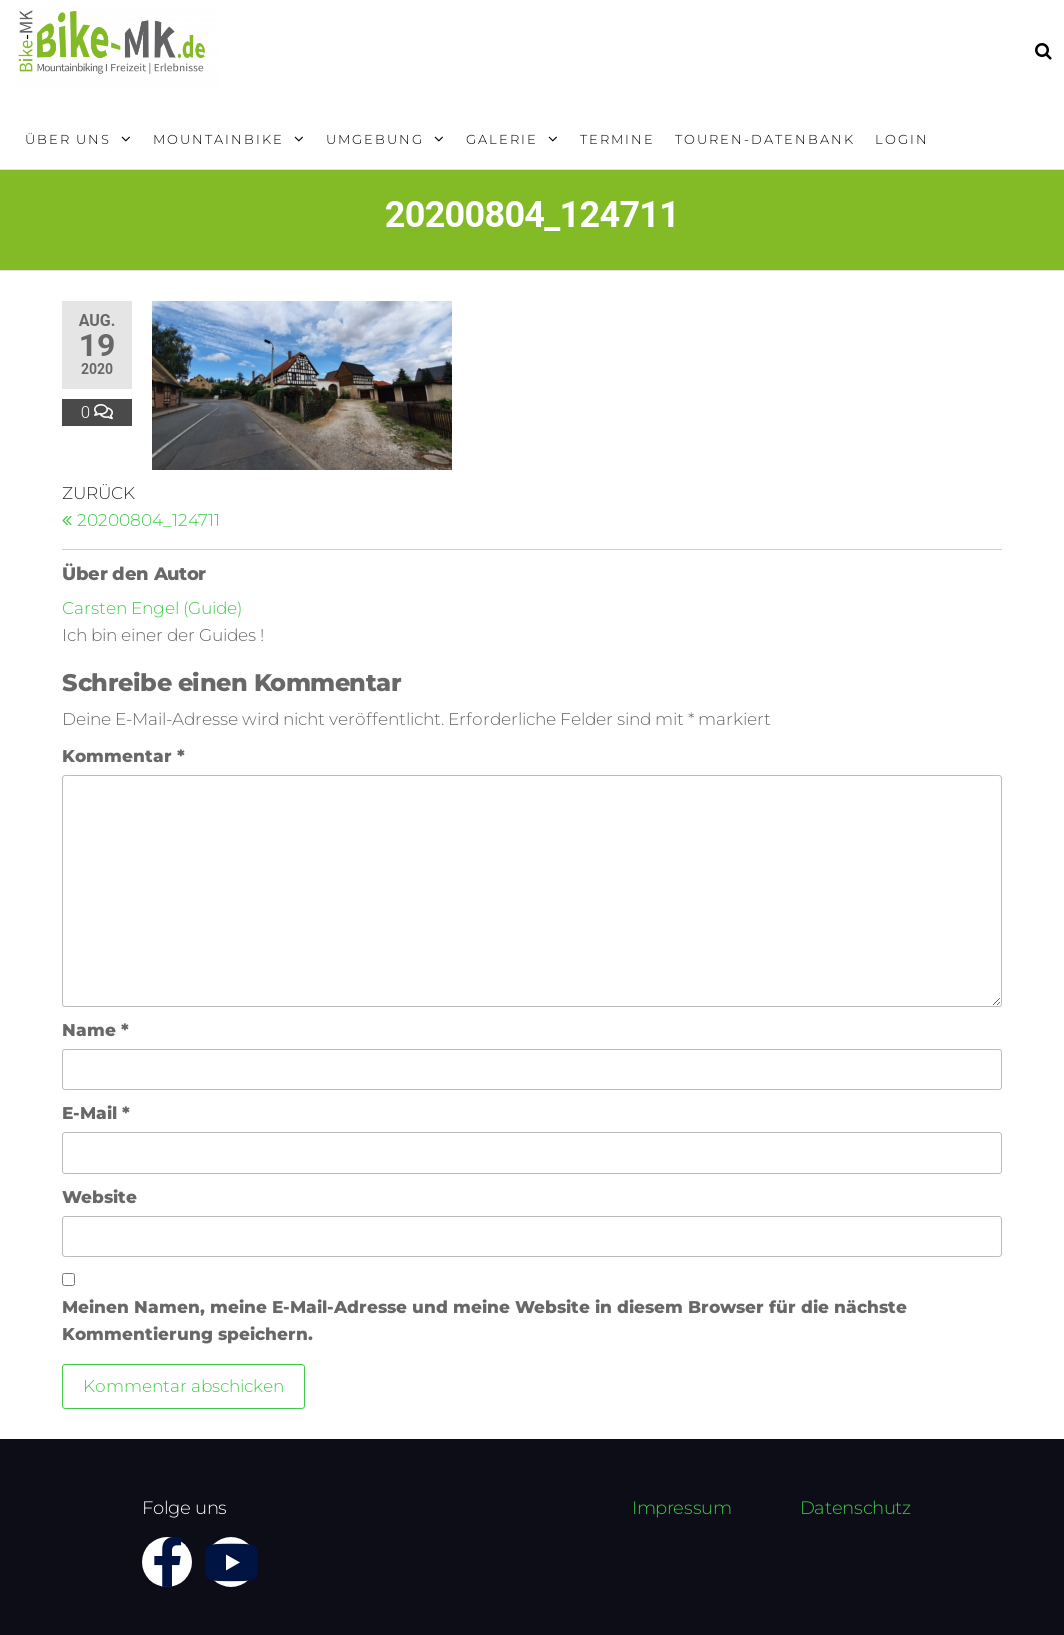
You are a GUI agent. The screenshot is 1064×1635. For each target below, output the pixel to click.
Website (99, 1197)
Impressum (682, 1508)
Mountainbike (218, 139)
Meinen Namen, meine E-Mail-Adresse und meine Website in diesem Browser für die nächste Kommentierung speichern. (484, 1320)
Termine (617, 139)
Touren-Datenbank (765, 139)
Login (902, 139)
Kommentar (123, 756)
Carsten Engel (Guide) (152, 608)
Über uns (68, 139)
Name (95, 1030)
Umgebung (375, 139)
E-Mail (96, 1113)
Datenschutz (855, 1508)
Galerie (502, 139)
